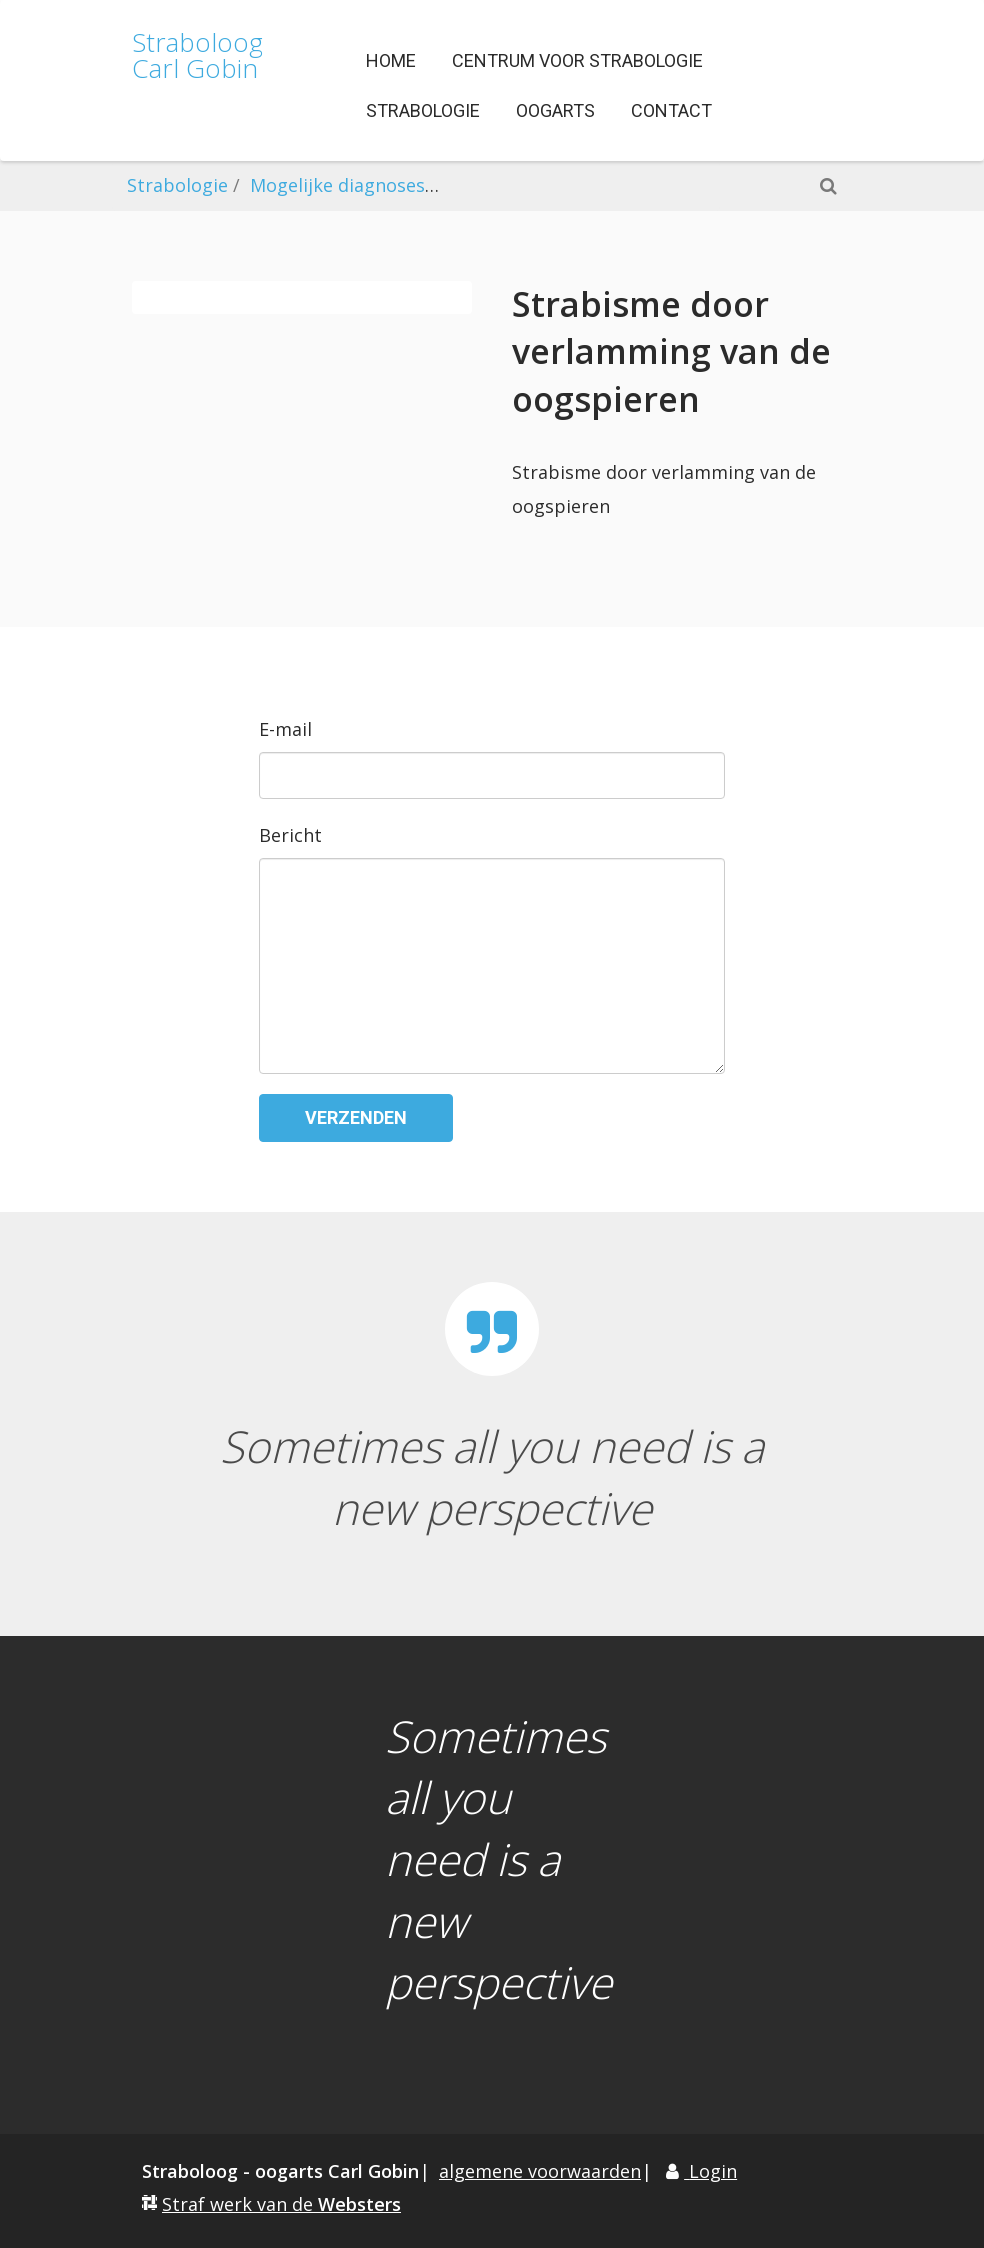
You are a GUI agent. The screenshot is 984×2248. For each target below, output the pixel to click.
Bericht (290, 835)
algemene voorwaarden (540, 2171)
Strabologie (177, 185)
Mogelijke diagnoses (337, 185)
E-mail (285, 729)
